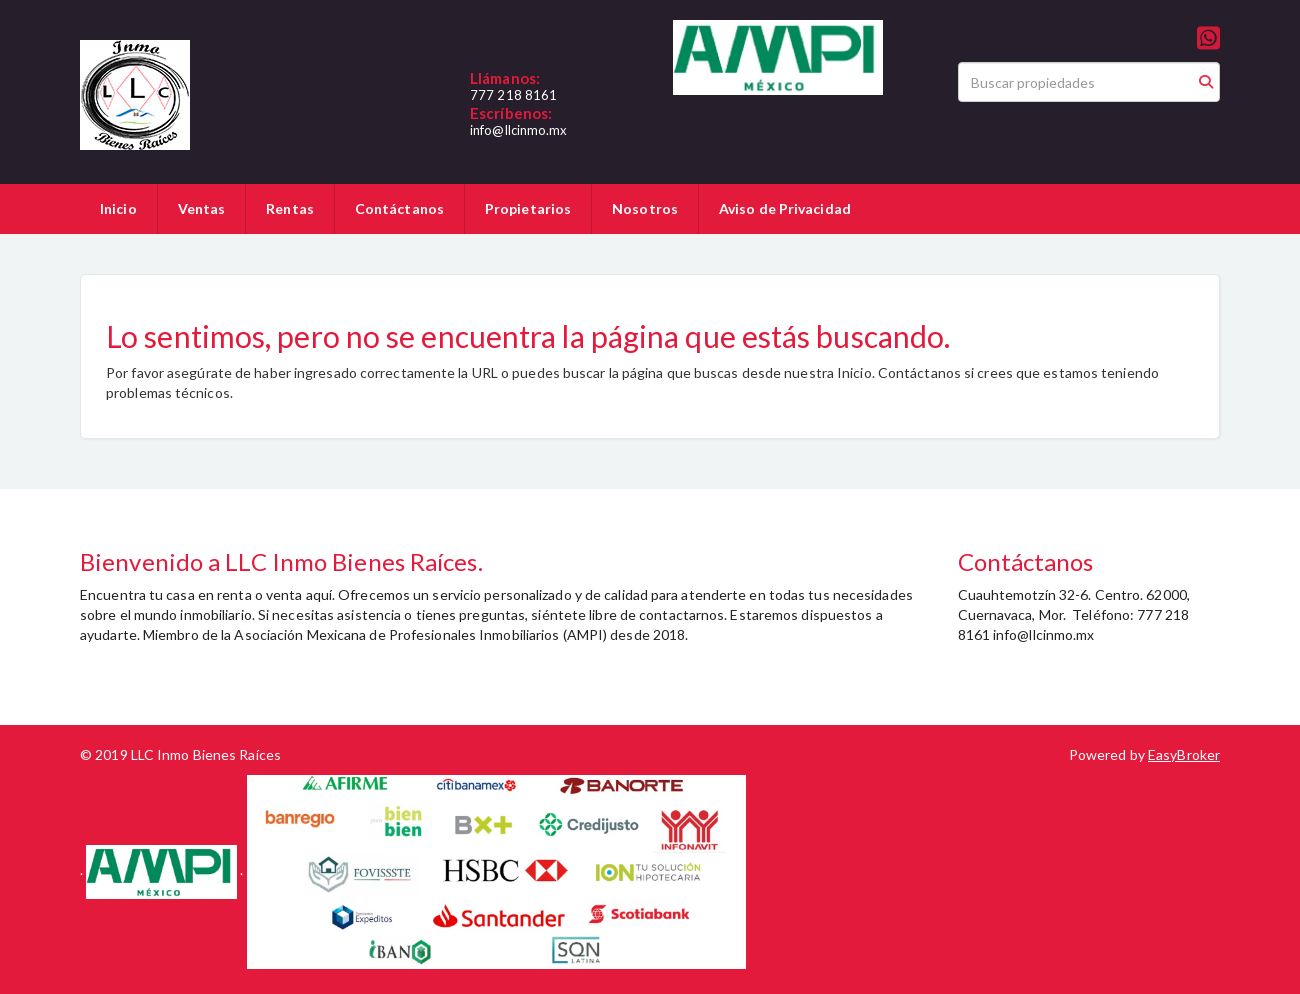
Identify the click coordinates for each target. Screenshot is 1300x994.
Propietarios (528, 208)
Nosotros (645, 208)
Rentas (290, 208)
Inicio (118, 208)
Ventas (202, 208)
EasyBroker (1184, 754)
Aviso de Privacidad (785, 208)
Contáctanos (399, 208)
